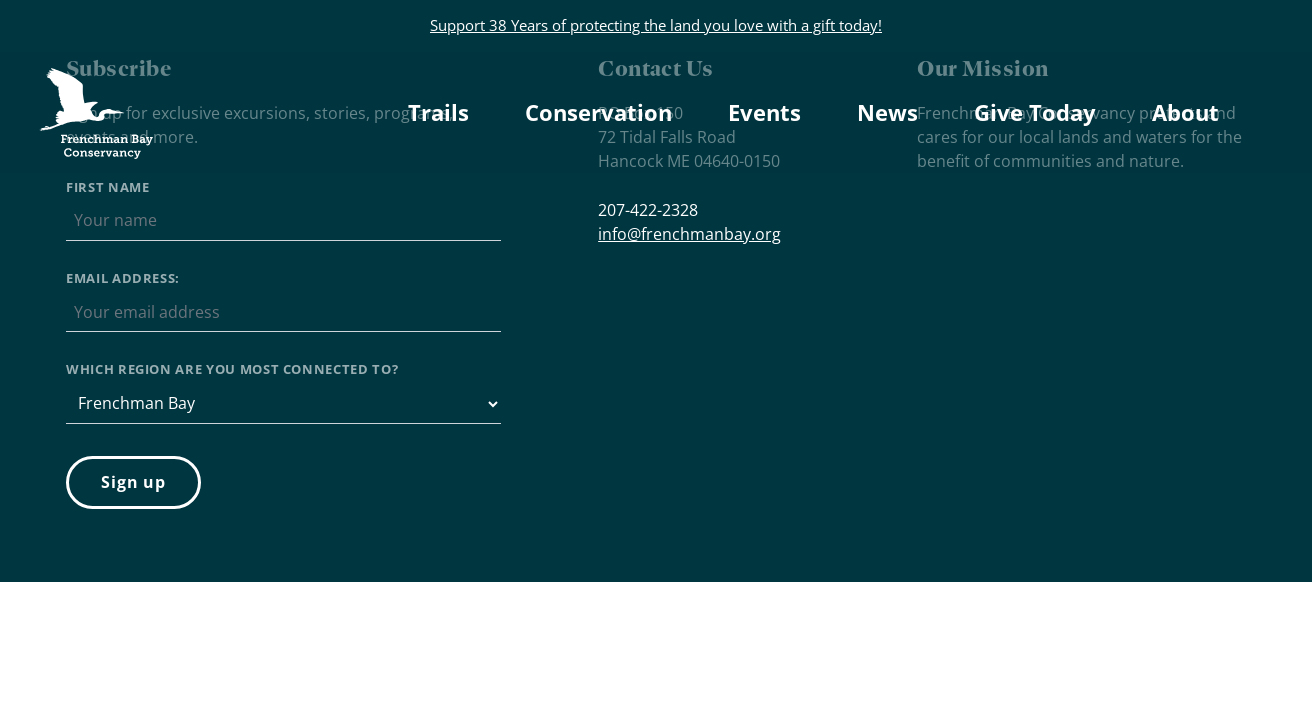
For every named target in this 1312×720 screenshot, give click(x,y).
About (1185, 112)
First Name (107, 187)
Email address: (123, 278)
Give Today (1035, 112)
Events (764, 112)
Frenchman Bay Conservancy (99, 85)
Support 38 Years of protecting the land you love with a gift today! (656, 25)
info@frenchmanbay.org (689, 234)
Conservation (598, 112)
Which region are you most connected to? (232, 369)
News (887, 112)
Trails (438, 112)
